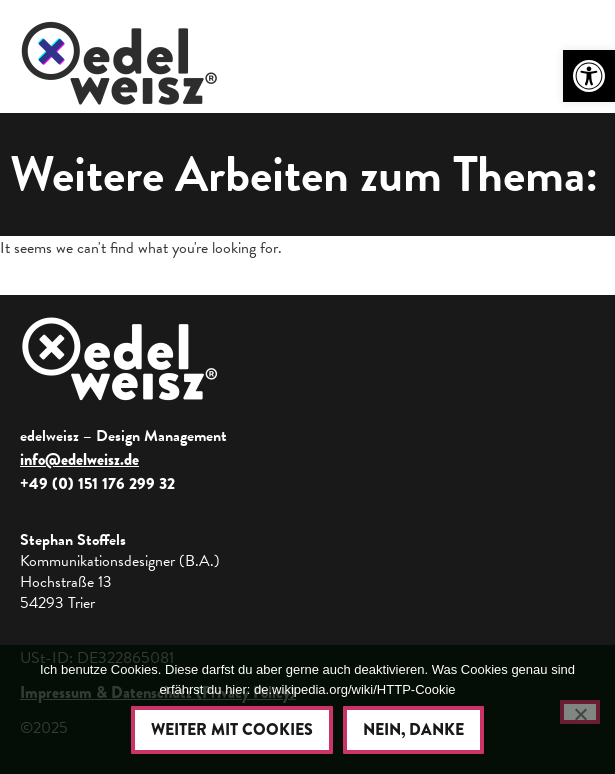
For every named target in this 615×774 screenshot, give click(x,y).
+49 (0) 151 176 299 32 (97, 483)
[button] (589, 76)
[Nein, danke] (580, 712)
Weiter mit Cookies (232, 729)
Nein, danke (413, 729)
